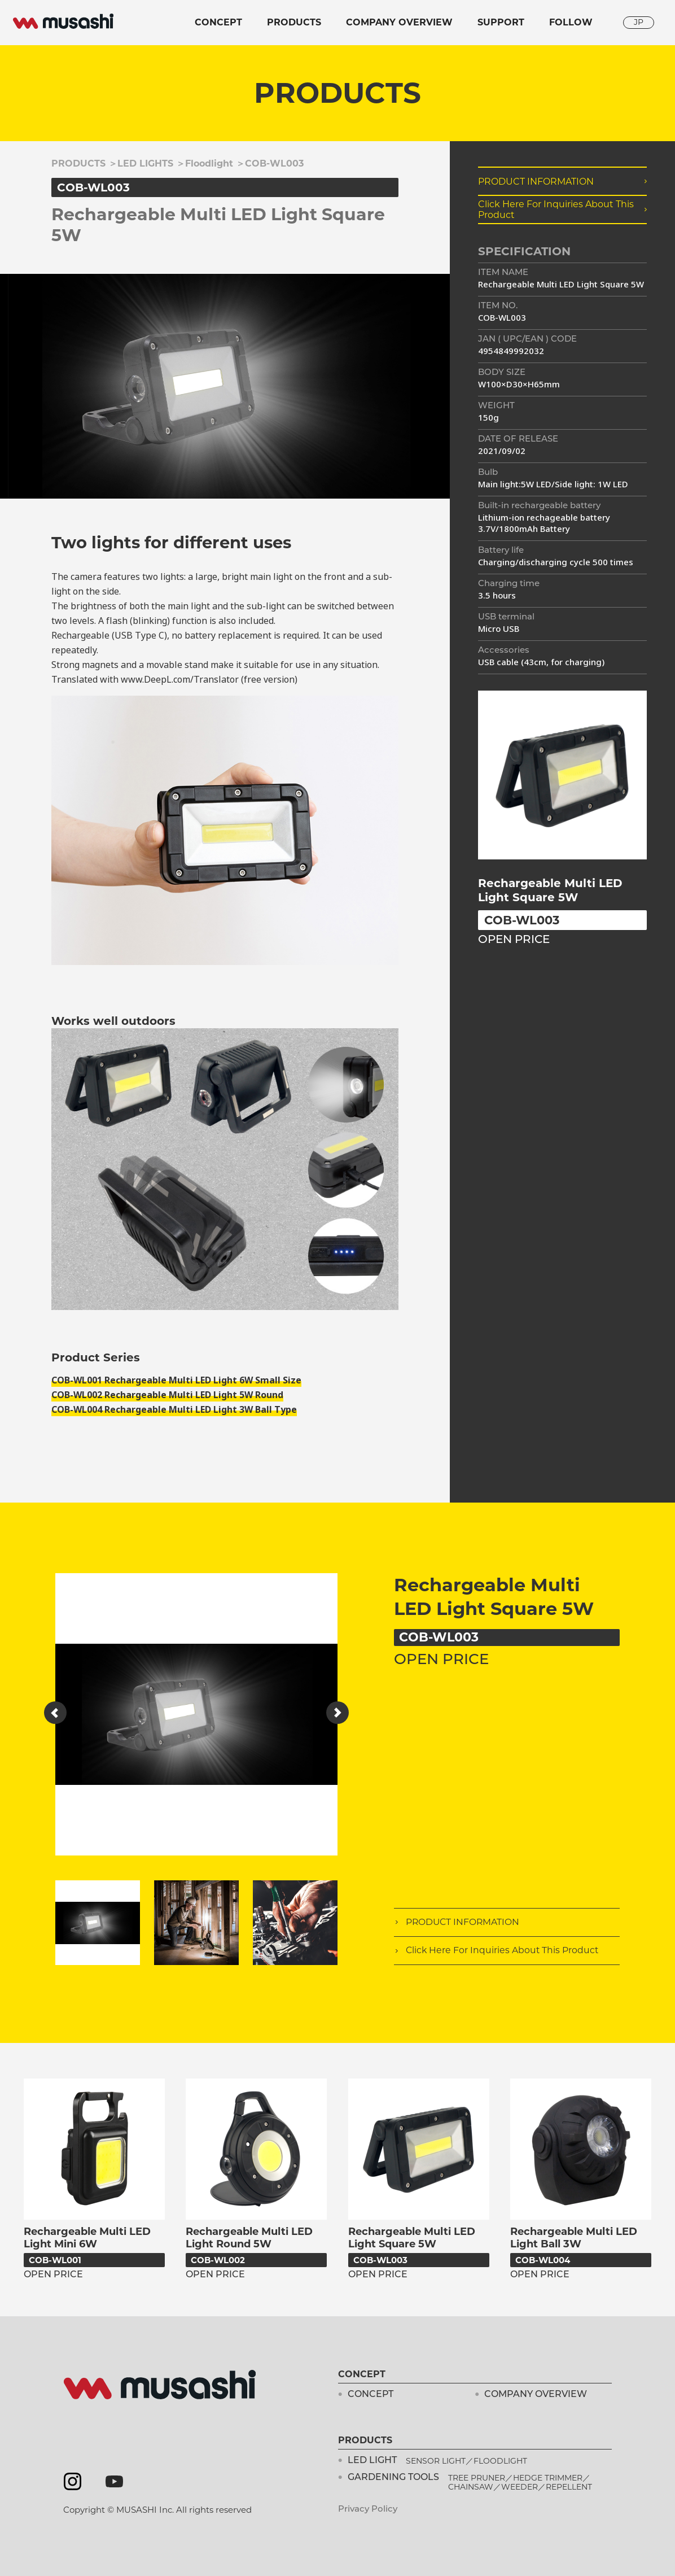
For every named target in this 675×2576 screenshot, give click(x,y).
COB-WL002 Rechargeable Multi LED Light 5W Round (167, 1395)
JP (638, 22)
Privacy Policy (367, 2509)
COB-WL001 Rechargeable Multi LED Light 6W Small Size (176, 1380)
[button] (55, 1712)
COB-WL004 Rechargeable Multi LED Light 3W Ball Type (174, 1409)
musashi (63, 21)
